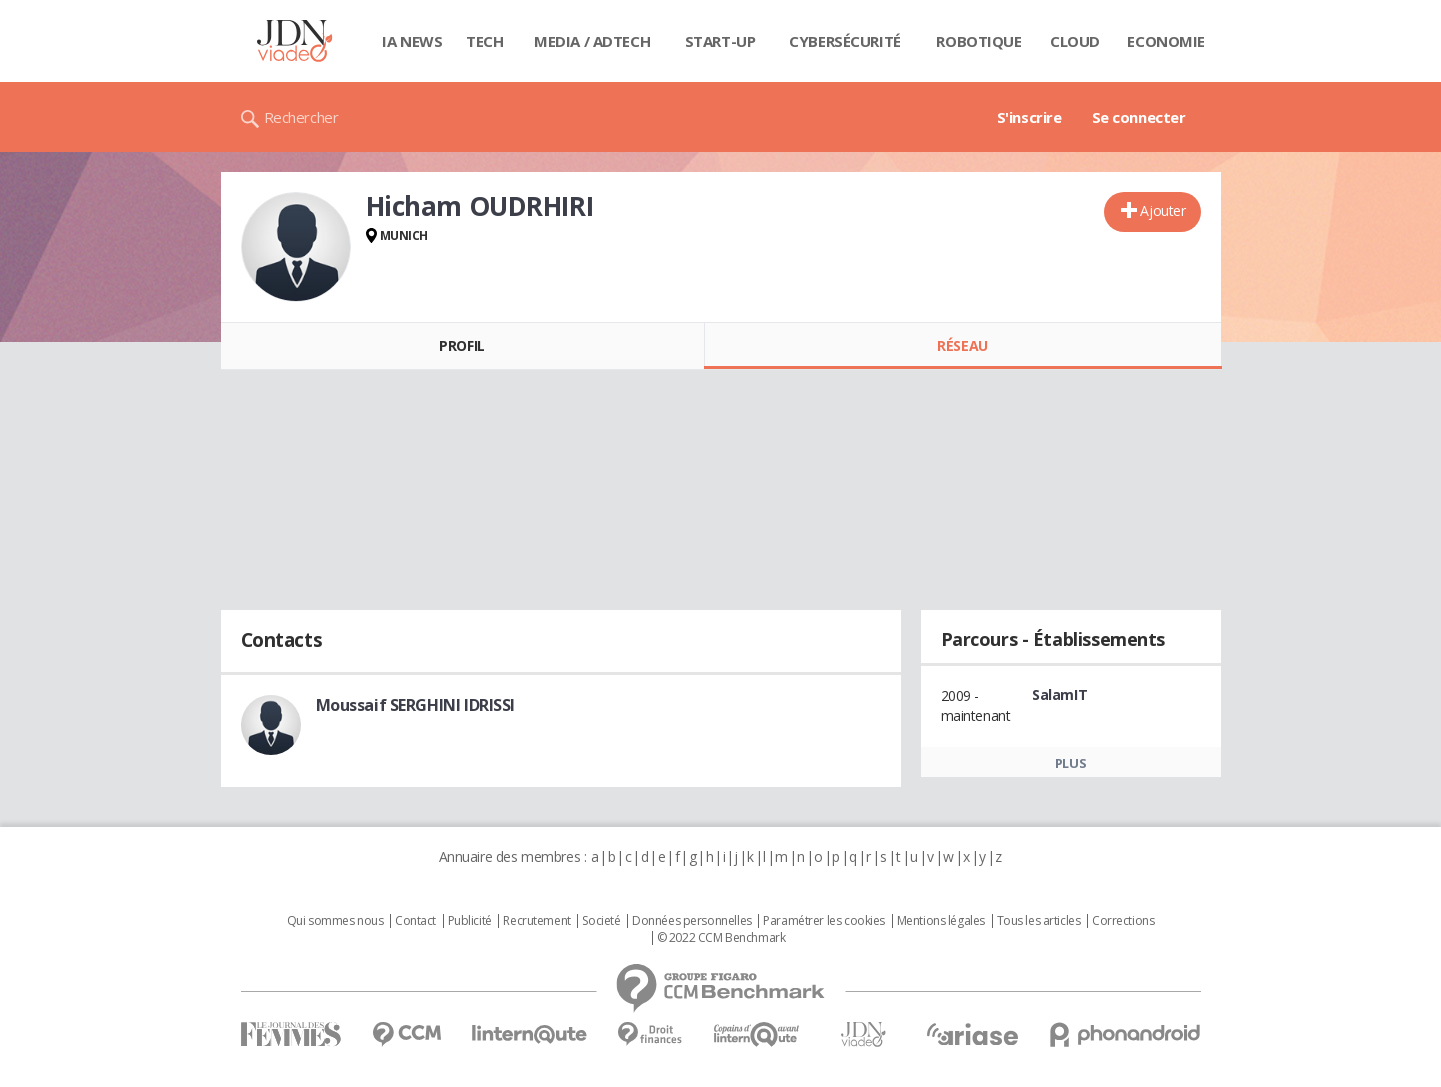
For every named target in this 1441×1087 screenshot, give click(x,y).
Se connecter (1139, 117)
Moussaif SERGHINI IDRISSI (416, 705)
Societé (601, 921)
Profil (461, 345)
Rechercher (301, 117)
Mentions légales (941, 921)
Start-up (720, 41)
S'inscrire (1029, 117)
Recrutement (536, 921)
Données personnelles (692, 921)
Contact (415, 921)
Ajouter (1162, 210)
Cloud (1075, 41)
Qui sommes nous (335, 921)
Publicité (470, 921)
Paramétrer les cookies (824, 921)
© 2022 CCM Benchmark (721, 938)
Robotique (978, 41)
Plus (1070, 763)
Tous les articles (1039, 921)
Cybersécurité (845, 41)
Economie (1166, 41)
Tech (484, 41)
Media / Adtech (592, 41)
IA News (412, 41)
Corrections (1123, 921)
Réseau (962, 345)
